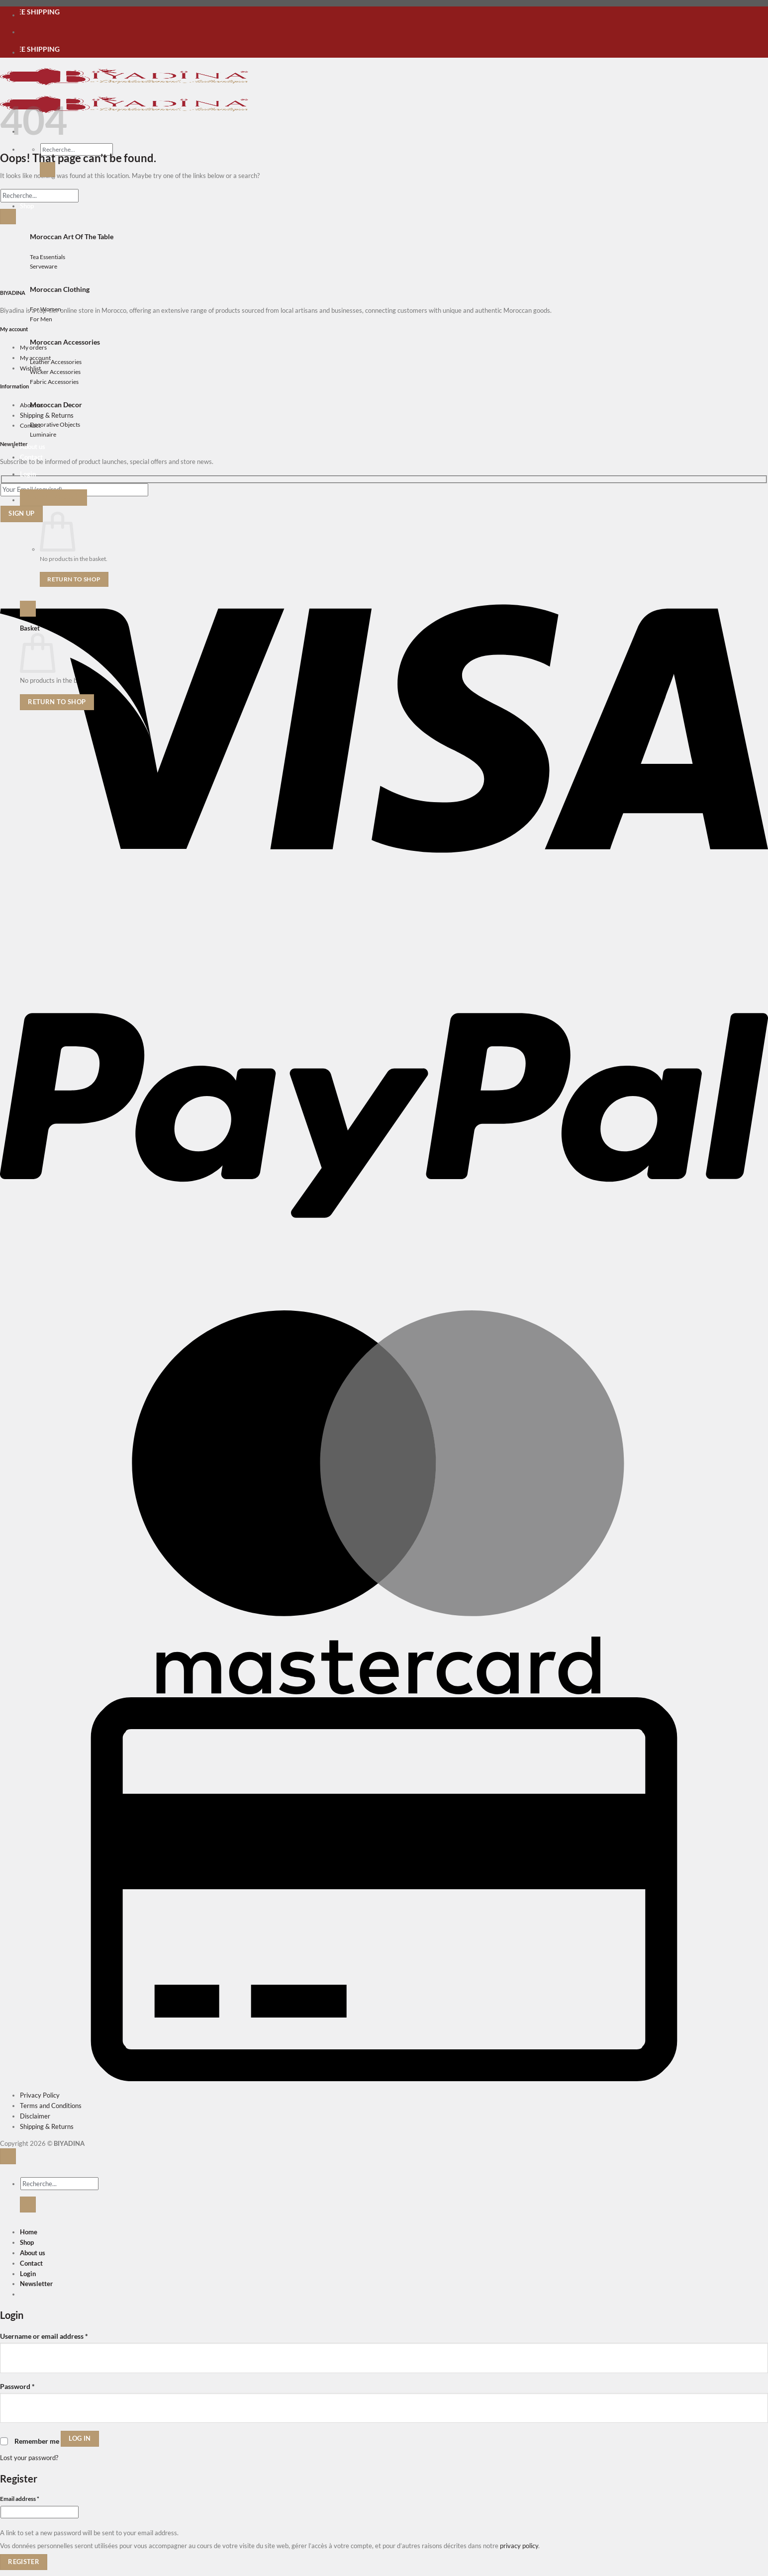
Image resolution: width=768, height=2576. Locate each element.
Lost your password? (29, 2458)
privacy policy (519, 2546)
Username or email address (44, 2335)
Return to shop (73, 579)
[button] (28, 474)
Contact (30, 425)
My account (35, 357)
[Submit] (47, 169)
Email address (31, 2498)
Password (17, 2386)
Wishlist (30, 368)
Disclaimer (35, 2116)
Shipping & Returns (47, 415)
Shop (27, 2242)
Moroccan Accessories (65, 342)
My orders (33, 347)
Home (28, 2232)
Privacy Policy (40, 2095)
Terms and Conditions (51, 2106)
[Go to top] (8, 2156)
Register (23, 2562)
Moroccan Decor (56, 404)
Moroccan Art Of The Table (71, 236)
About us (32, 447)
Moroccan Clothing (60, 289)
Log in (80, 2438)
